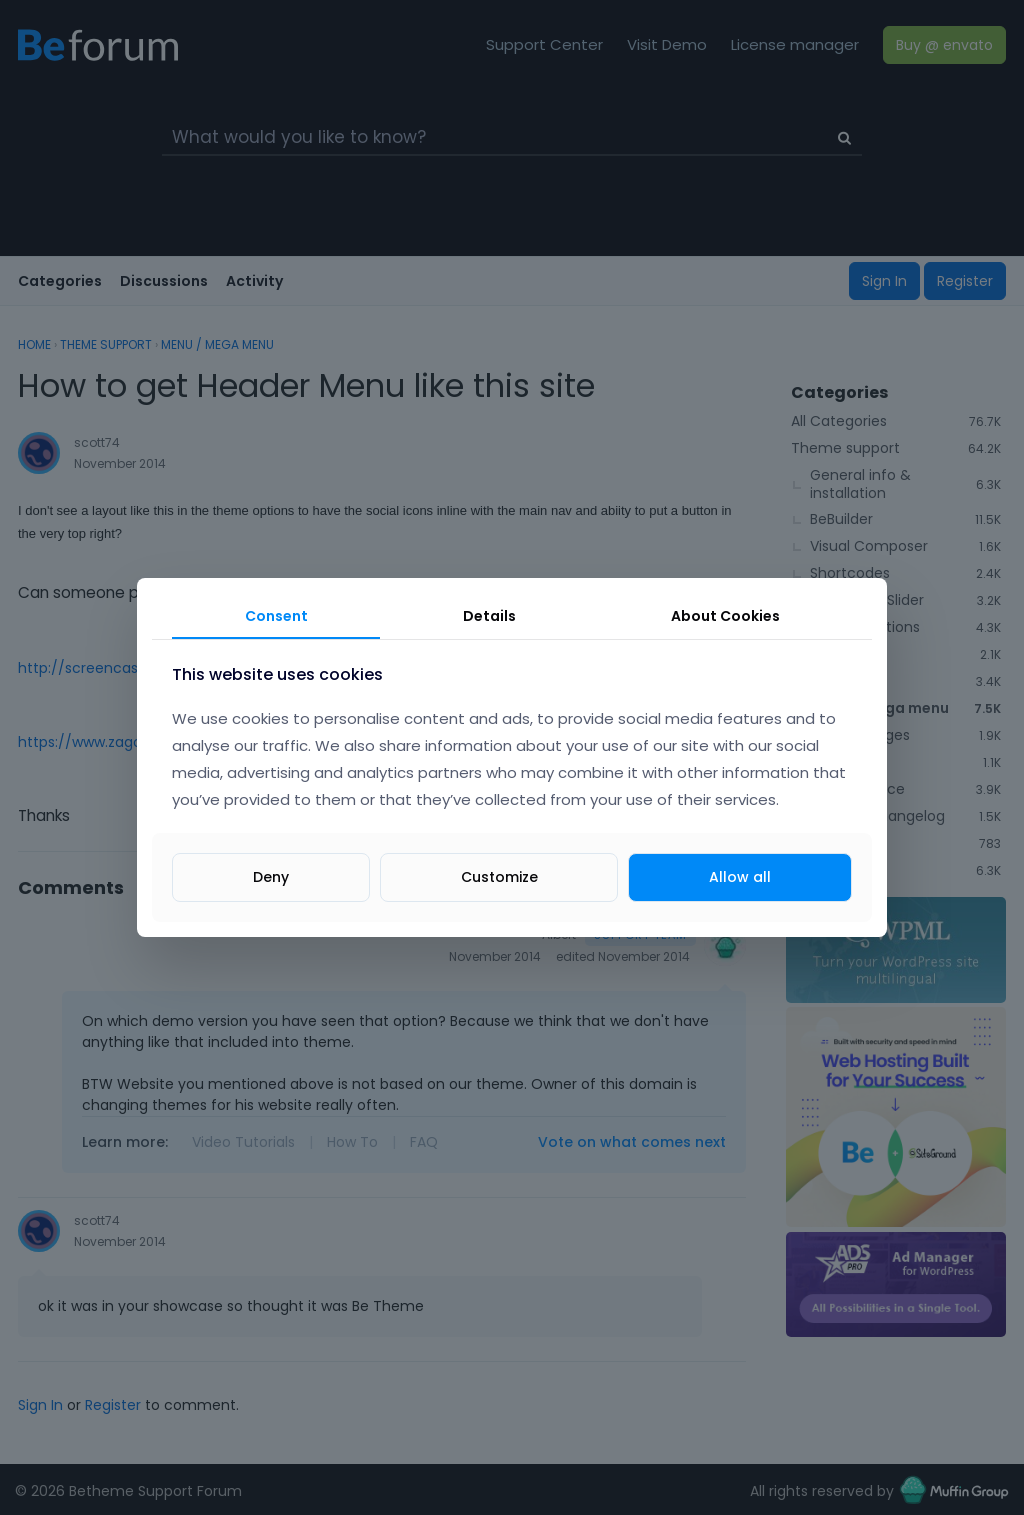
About (725, 616)
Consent (276, 616)
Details (489, 616)
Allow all (740, 877)
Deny (271, 877)
